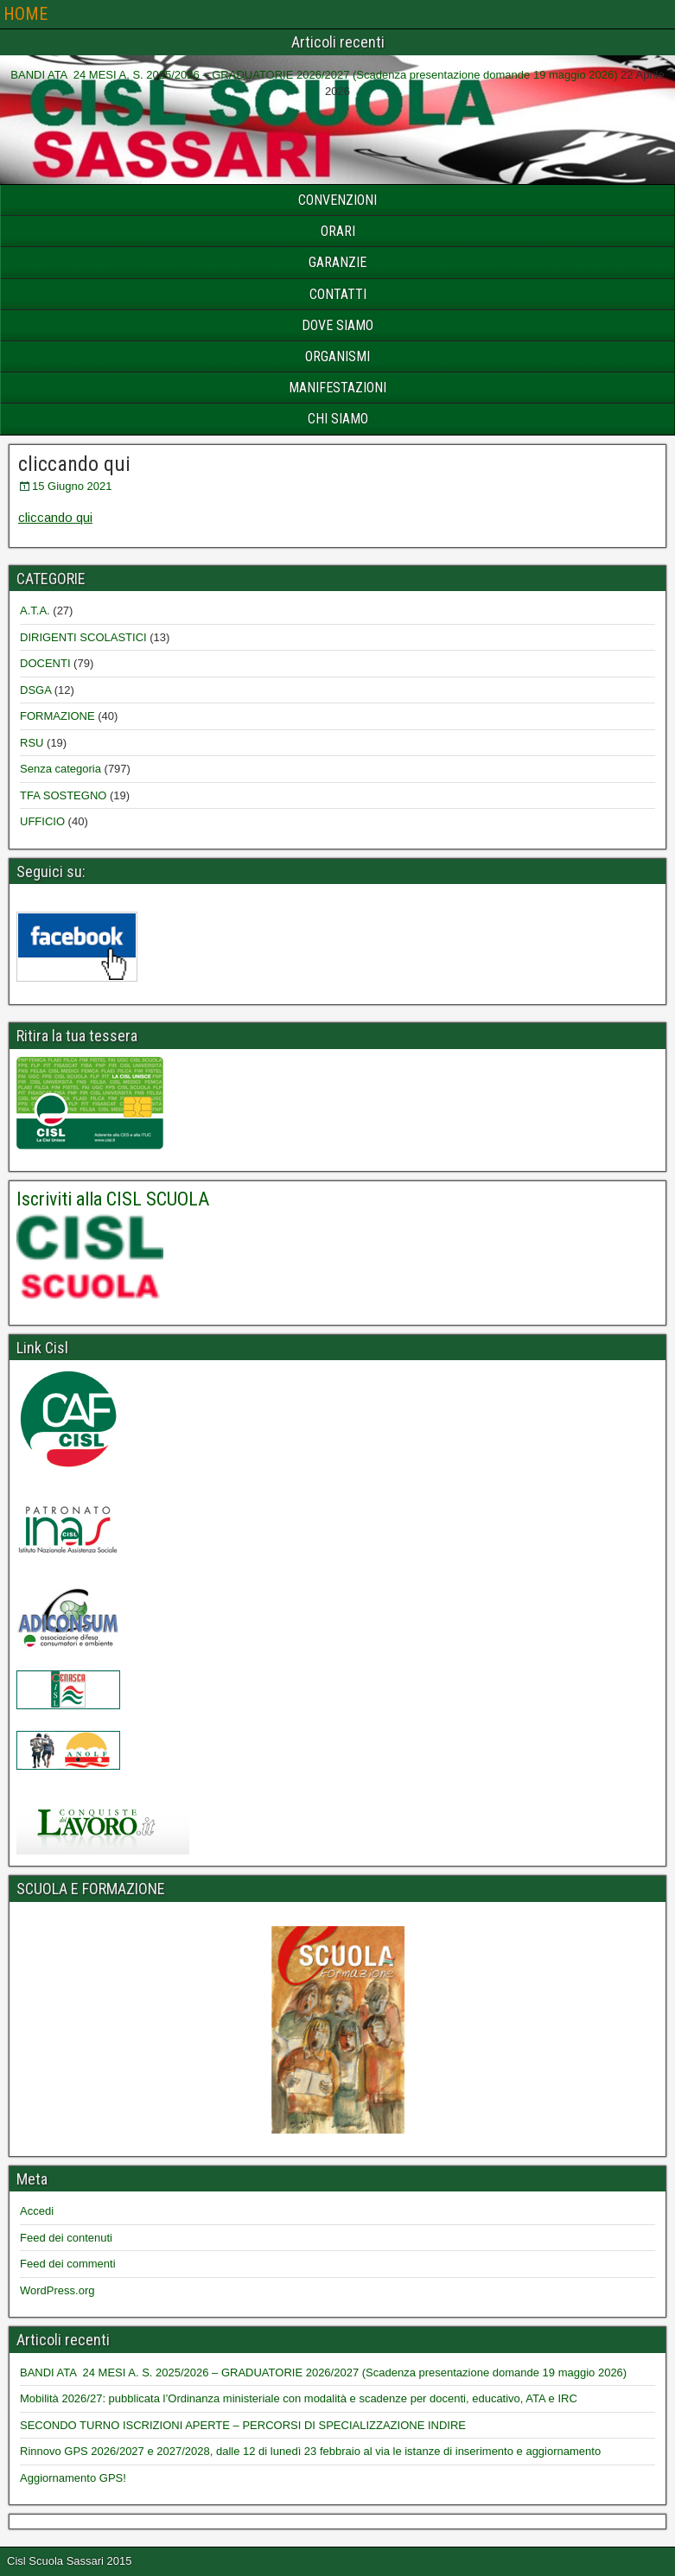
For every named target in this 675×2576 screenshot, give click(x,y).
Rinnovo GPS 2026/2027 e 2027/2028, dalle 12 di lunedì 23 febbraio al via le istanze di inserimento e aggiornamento (310, 2451)
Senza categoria (60, 768)
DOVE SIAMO (337, 325)
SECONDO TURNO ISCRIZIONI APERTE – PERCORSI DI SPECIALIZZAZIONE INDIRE (243, 2425)
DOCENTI (45, 663)
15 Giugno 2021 (72, 486)
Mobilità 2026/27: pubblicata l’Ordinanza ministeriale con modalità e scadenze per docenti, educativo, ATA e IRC (298, 2398)
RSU (31, 742)
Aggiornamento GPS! (73, 2477)
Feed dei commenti (68, 2263)
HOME (25, 13)
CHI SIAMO (338, 418)
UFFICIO (42, 821)
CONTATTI (337, 294)
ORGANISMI (337, 356)
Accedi (37, 2210)
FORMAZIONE (57, 715)
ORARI (338, 231)
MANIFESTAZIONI (337, 387)
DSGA (35, 690)
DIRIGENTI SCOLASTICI (83, 637)
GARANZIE (337, 262)
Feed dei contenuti (66, 2237)
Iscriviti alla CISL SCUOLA (112, 1199)
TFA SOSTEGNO (63, 795)
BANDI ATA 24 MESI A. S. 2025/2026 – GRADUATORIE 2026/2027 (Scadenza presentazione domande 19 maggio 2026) (313, 74)
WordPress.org (57, 2290)
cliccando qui (74, 464)
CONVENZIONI (337, 200)
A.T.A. (35, 610)
